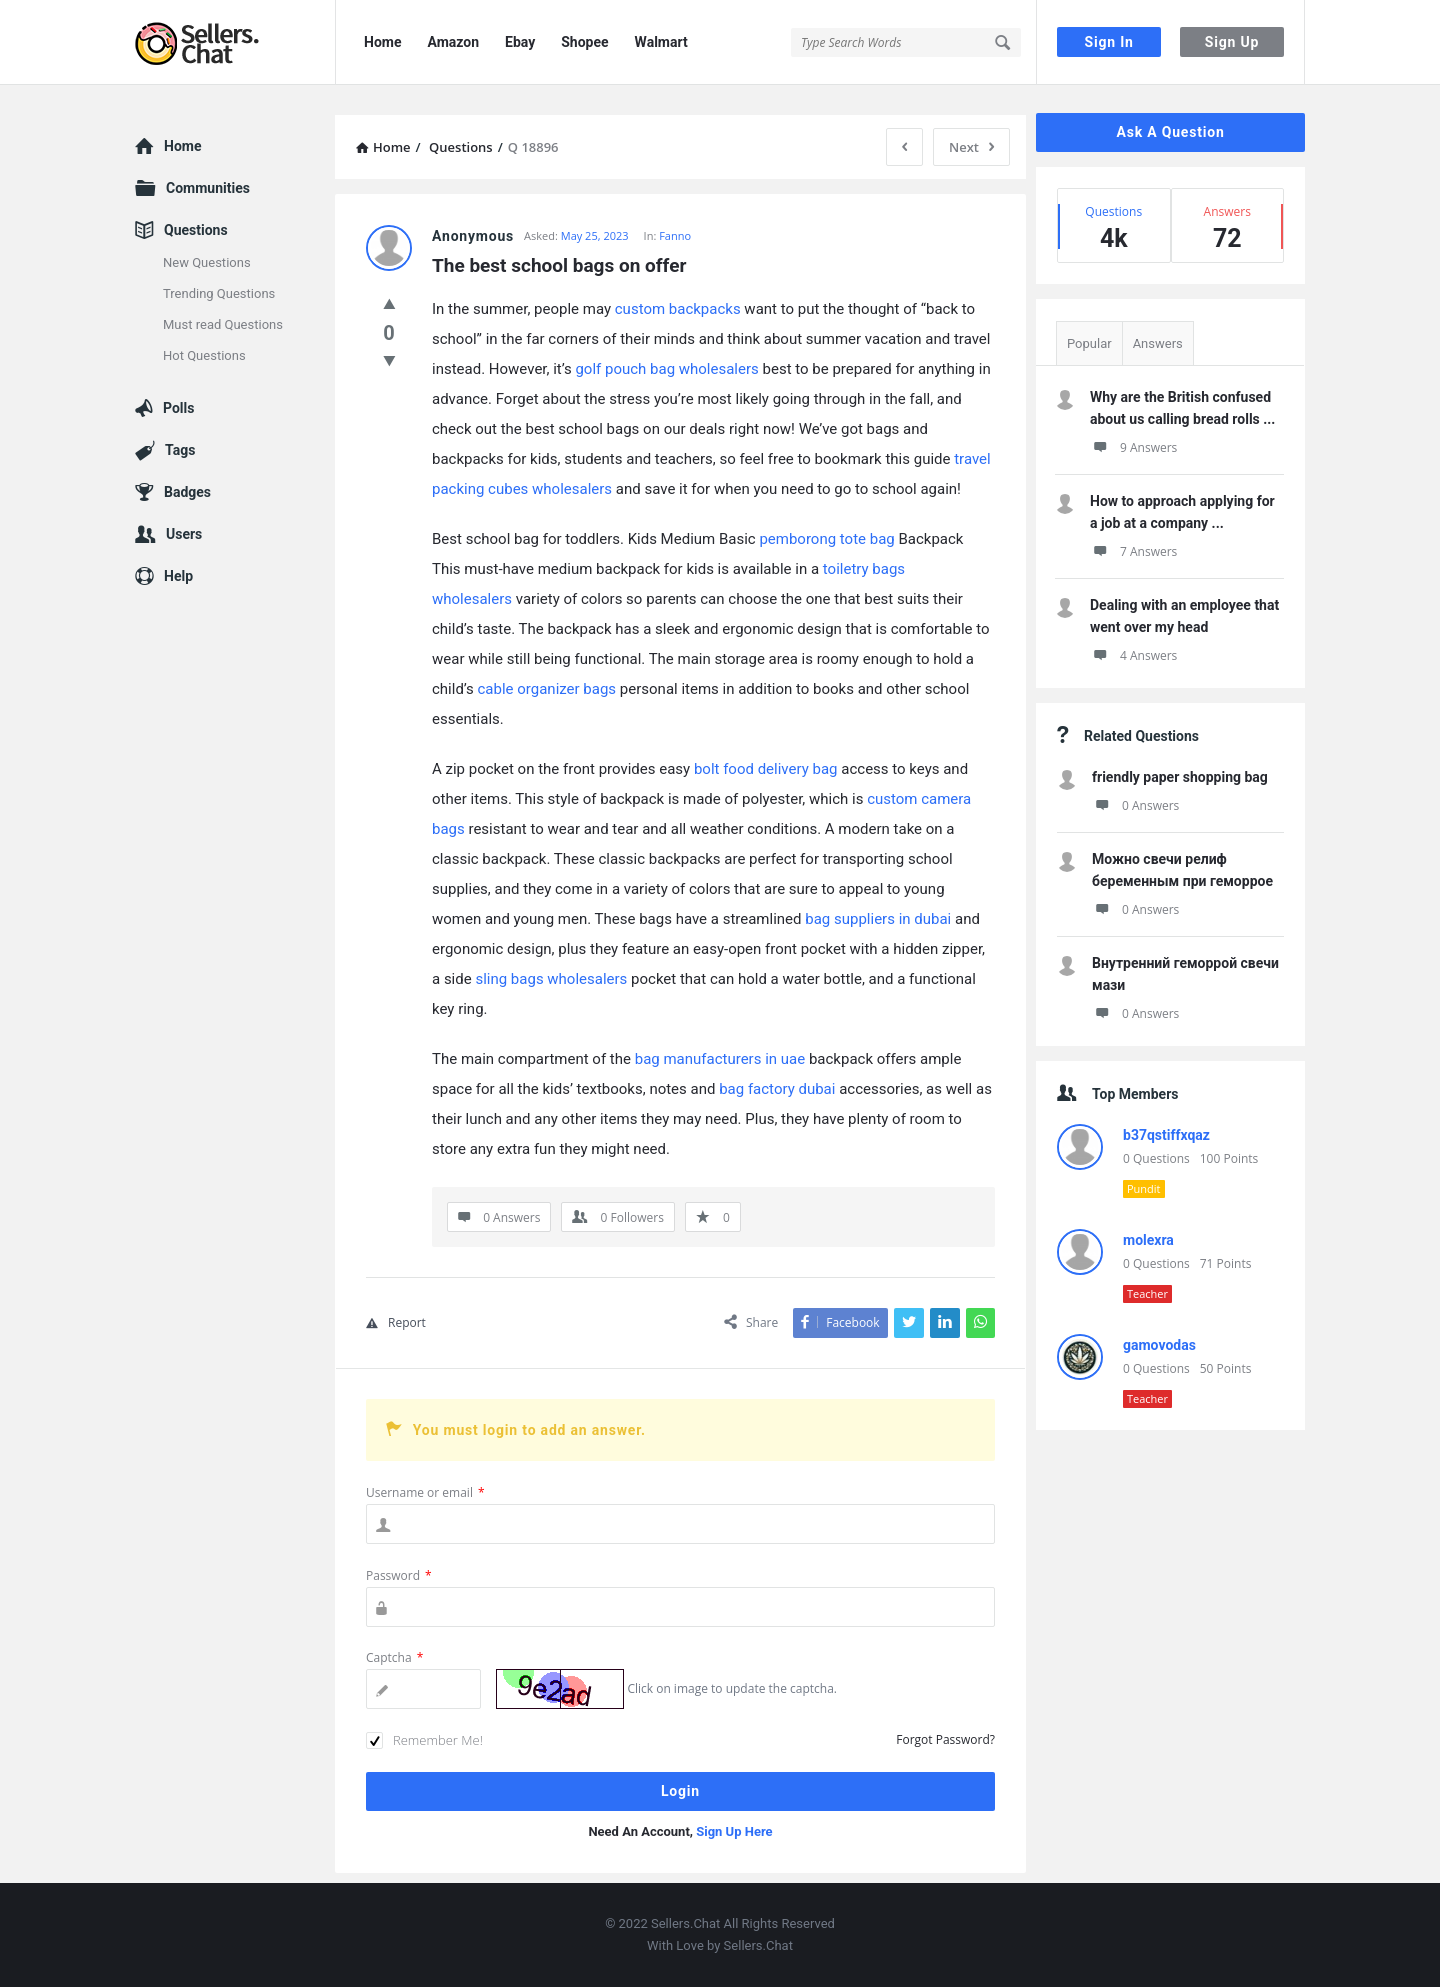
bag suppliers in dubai (878, 919)
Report (396, 1322)
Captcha (394, 1657)
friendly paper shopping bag (1180, 777)
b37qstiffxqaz (1166, 1135)
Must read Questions (223, 324)
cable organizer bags (547, 689)
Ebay (520, 42)
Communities (208, 188)
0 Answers (1135, 805)
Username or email (425, 1492)
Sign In (1109, 42)
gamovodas (1159, 1345)
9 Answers (1133, 447)
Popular (1089, 343)
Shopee (584, 42)
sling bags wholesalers (551, 979)
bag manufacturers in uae (720, 1059)
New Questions (207, 262)
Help (178, 576)
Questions (196, 230)
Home (382, 42)
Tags (180, 450)
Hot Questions (204, 355)
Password (399, 1575)
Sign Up (1232, 42)
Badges (187, 492)
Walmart (661, 42)
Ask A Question (1170, 132)
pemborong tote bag (826, 539)
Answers (1158, 343)
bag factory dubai (777, 1089)
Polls (178, 408)
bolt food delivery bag (766, 769)
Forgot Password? (945, 1739)
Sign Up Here (734, 1831)
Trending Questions (219, 293)
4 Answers (1133, 655)
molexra (1148, 1240)
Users (184, 534)
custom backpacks (678, 309)
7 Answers (1133, 551)
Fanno (675, 235)
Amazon (453, 42)
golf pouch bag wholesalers (666, 369)
